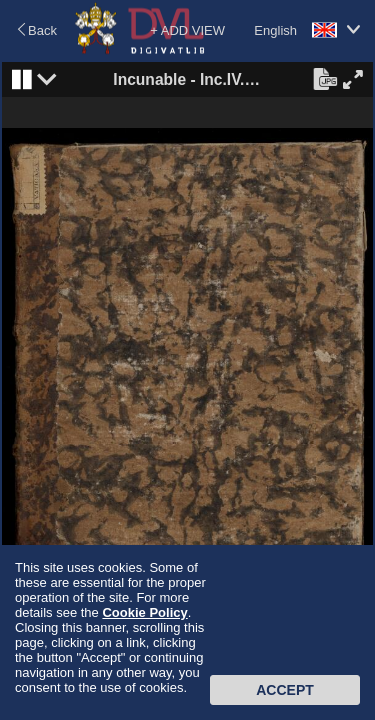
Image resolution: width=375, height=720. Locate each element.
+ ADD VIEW (187, 30)
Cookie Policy (144, 612)
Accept (285, 690)
